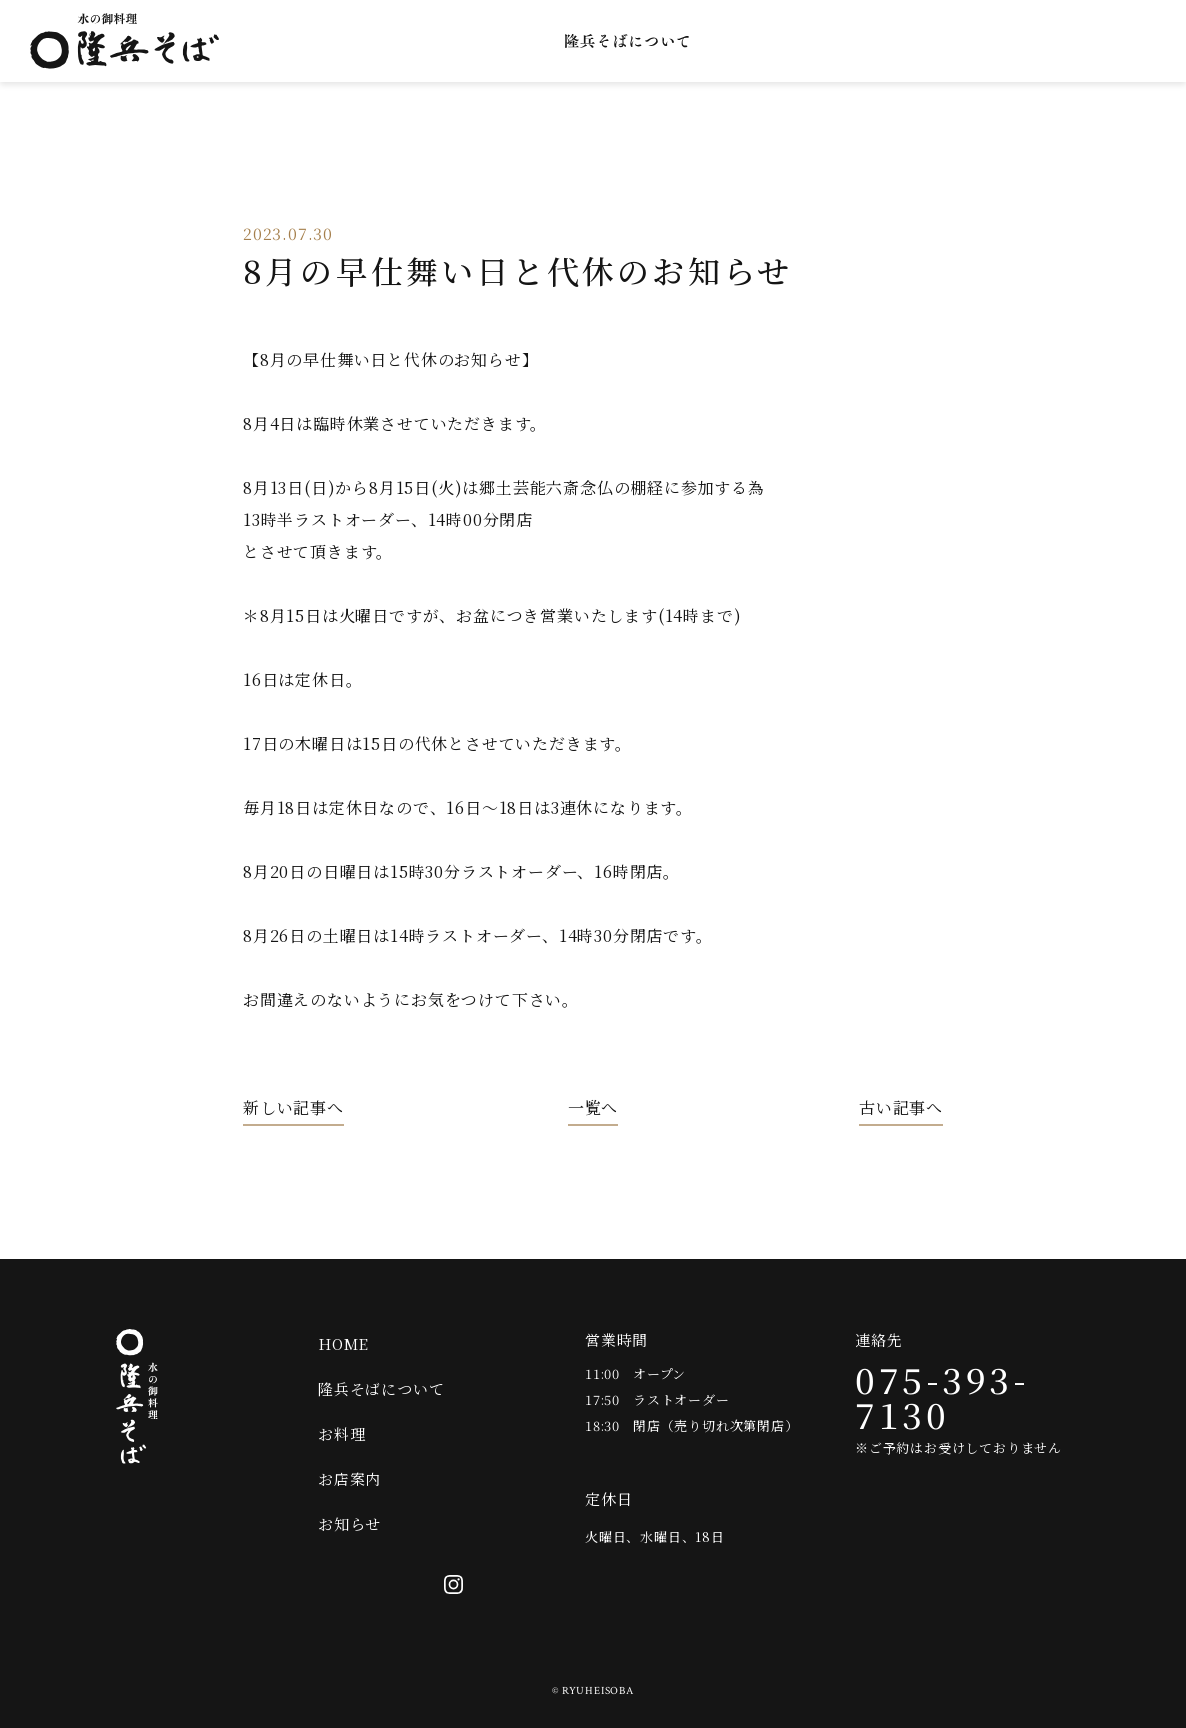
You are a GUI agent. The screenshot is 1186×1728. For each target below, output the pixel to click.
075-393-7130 (942, 1396)
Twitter (1085, 41)
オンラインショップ (1025, 41)
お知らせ (944, 41)
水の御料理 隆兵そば (124, 41)
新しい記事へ (293, 1108)
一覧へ (593, 1108)
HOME (343, 1343)
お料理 (751, 41)
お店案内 (844, 41)
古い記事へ (901, 1108)
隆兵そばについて (627, 41)
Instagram (1145, 41)
